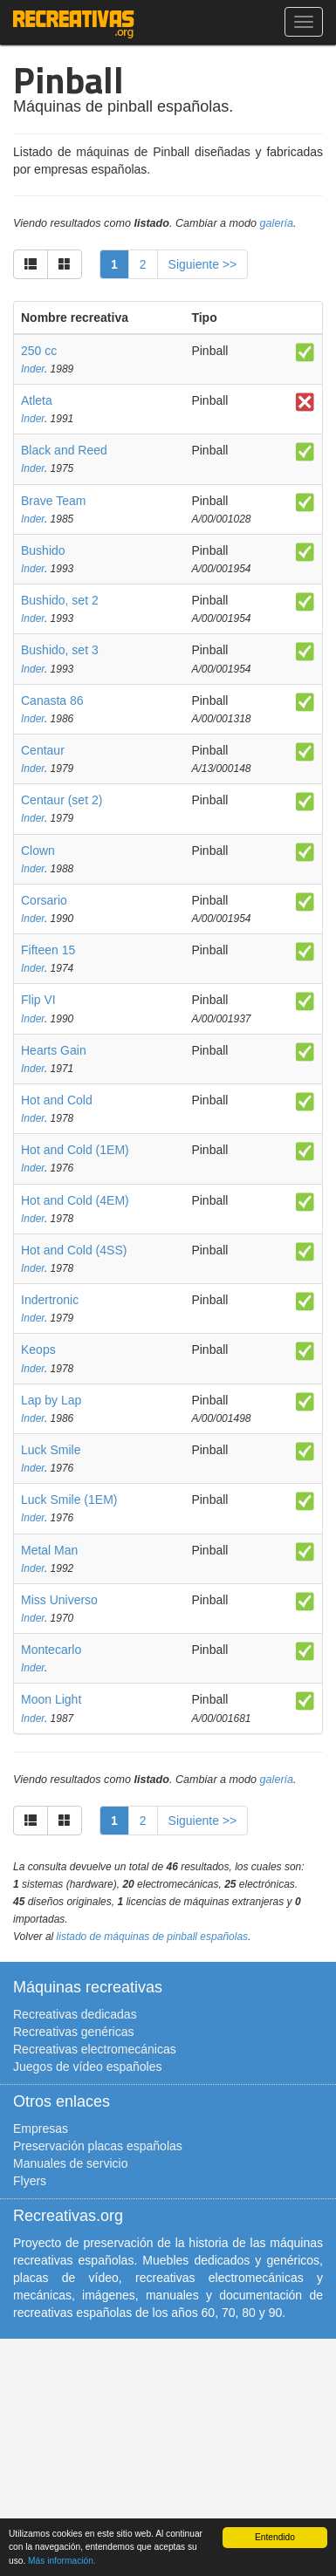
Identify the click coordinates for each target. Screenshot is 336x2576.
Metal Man (49, 1550)
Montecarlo (51, 1650)
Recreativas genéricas (73, 2032)
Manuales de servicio (70, 2163)
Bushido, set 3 (60, 650)
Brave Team (53, 501)
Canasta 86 (52, 700)
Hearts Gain (53, 1050)
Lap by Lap (51, 1400)
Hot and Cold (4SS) (74, 1250)
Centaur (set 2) (61, 800)
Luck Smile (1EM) (69, 1500)
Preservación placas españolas (97, 2146)
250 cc (39, 351)
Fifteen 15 (48, 950)
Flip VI (38, 1000)
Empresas (40, 2128)
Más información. (62, 2561)
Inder (33, 369)
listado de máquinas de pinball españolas (153, 1936)
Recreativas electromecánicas (94, 2049)
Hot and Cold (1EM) (75, 1150)
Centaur (43, 750)
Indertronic (50, 1300)
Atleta (36, 400)
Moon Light (51, 1699)
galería (277, 223)
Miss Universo (59, 1600)
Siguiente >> (202, 264)
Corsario (44, 900)
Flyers (29, 2181)
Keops (38, 1349)
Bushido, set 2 (60, 600)
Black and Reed (64, 450)
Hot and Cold (57, 1100)
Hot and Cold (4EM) (75, 1200)
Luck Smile (50, 1450)
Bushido (43, 550)
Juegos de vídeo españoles (87, 2067)
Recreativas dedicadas (75, 2014)
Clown (38, 851)
